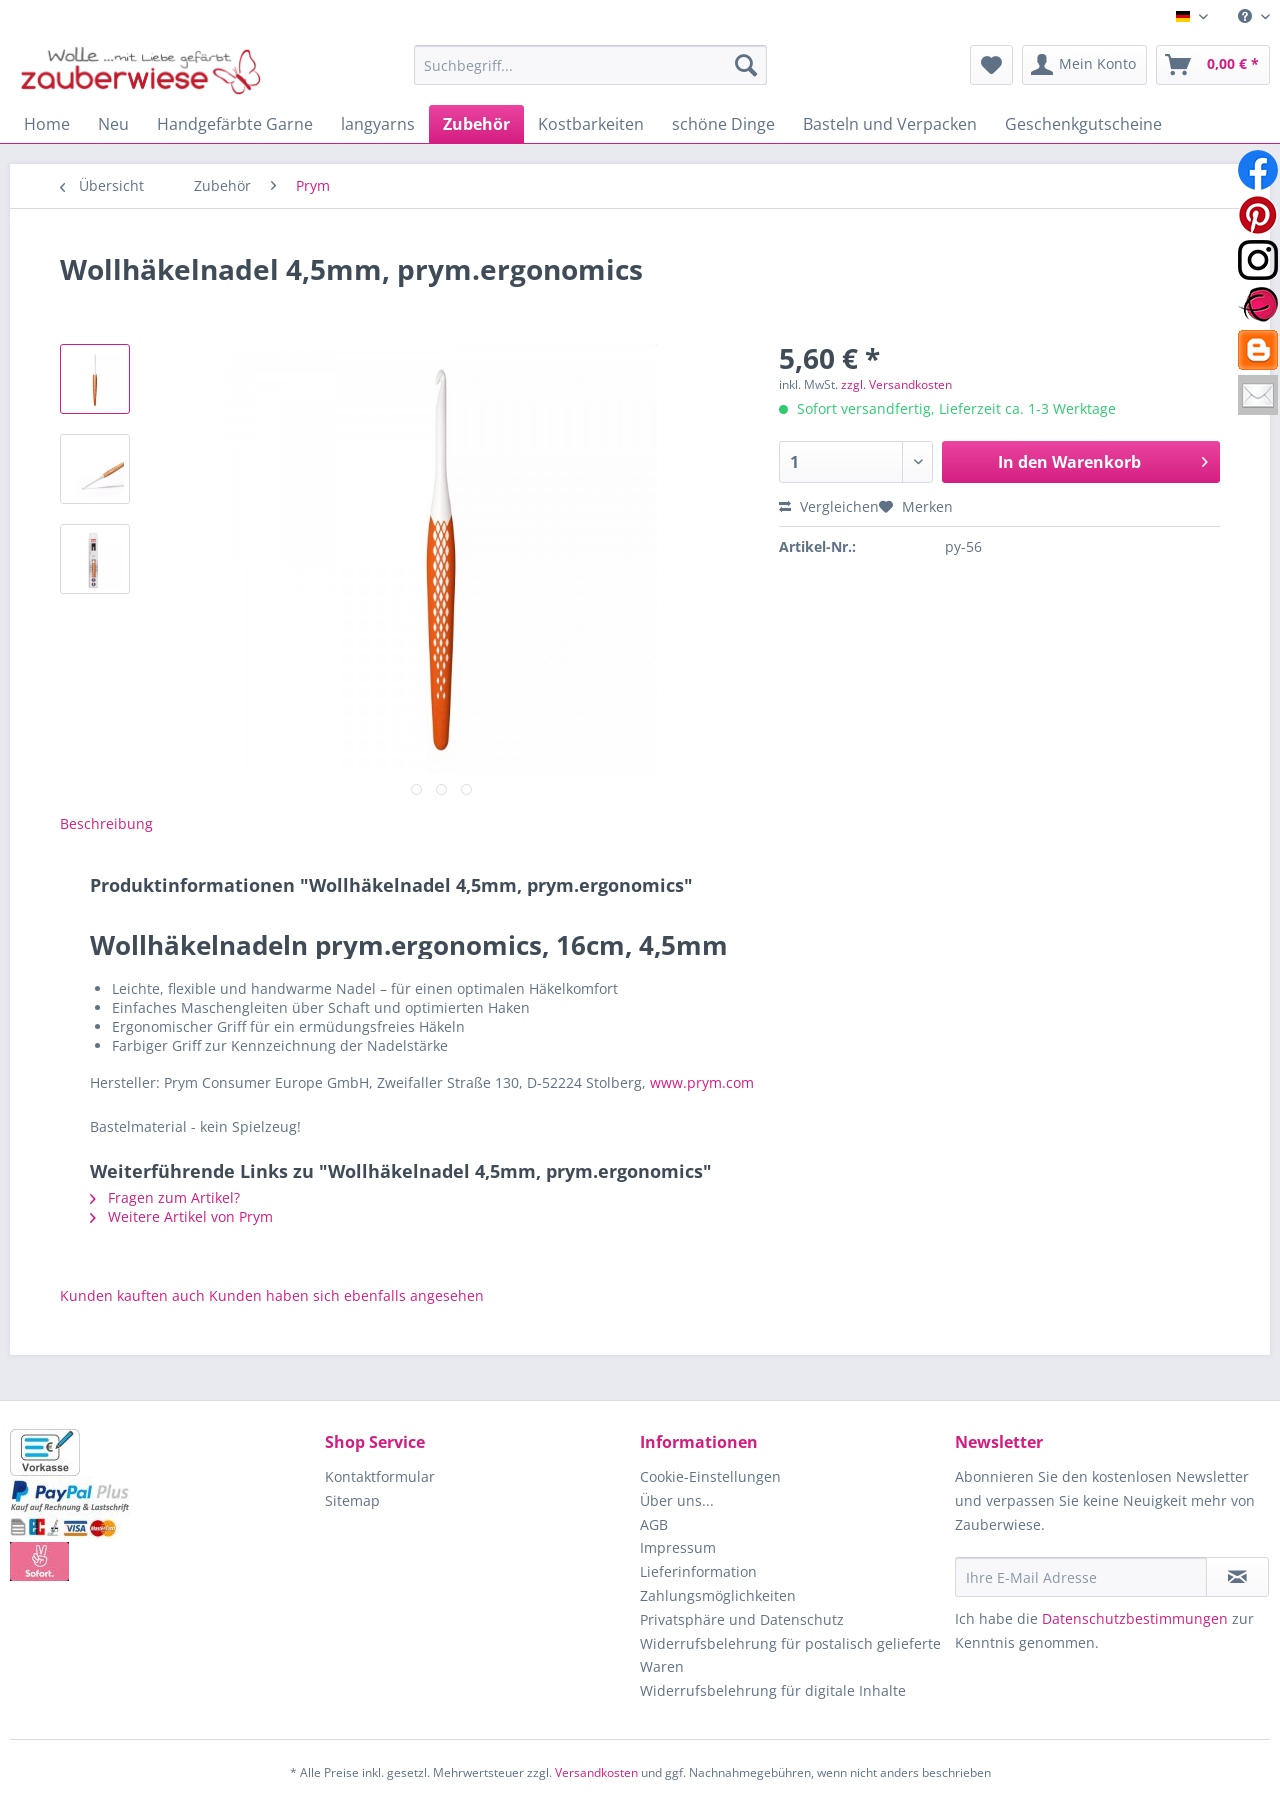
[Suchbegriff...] (590, 65)
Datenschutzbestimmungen (1135, 1618)
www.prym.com (702, 1082)
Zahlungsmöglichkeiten (718, 1595)
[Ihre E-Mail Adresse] (1081, 1577)
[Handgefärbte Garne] (235, 124)
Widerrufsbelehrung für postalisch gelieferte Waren (790, 1655)
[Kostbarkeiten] (591, 124)
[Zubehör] (476, 124)
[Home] (47, 124)
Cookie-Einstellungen (710, 1476)
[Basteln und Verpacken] (890, 124)
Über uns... (677, 1500)
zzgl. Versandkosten (896, 384)
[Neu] (113, 124)
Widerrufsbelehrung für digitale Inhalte (773, 1690)
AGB (654, 1524)
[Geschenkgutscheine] (1083, 124)
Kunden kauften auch (132, 1295)
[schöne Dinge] (723, 124)
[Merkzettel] (991, 65)
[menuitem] (1246, 16)
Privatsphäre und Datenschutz (742, 1619)
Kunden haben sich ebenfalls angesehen (346, 1295)
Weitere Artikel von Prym (181, 1216)
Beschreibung (106, 823)
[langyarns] (378, 124)
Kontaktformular (380, 1476)
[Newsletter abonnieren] (1237, 1577)
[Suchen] (746, 65)
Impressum (678, 1547)
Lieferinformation (698, 1571)
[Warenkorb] (1213, 65)
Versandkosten (596, 1772)
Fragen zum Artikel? (165, 1197)
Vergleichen (829, 506)
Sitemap (352, 1500)
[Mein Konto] (1084, 65)
